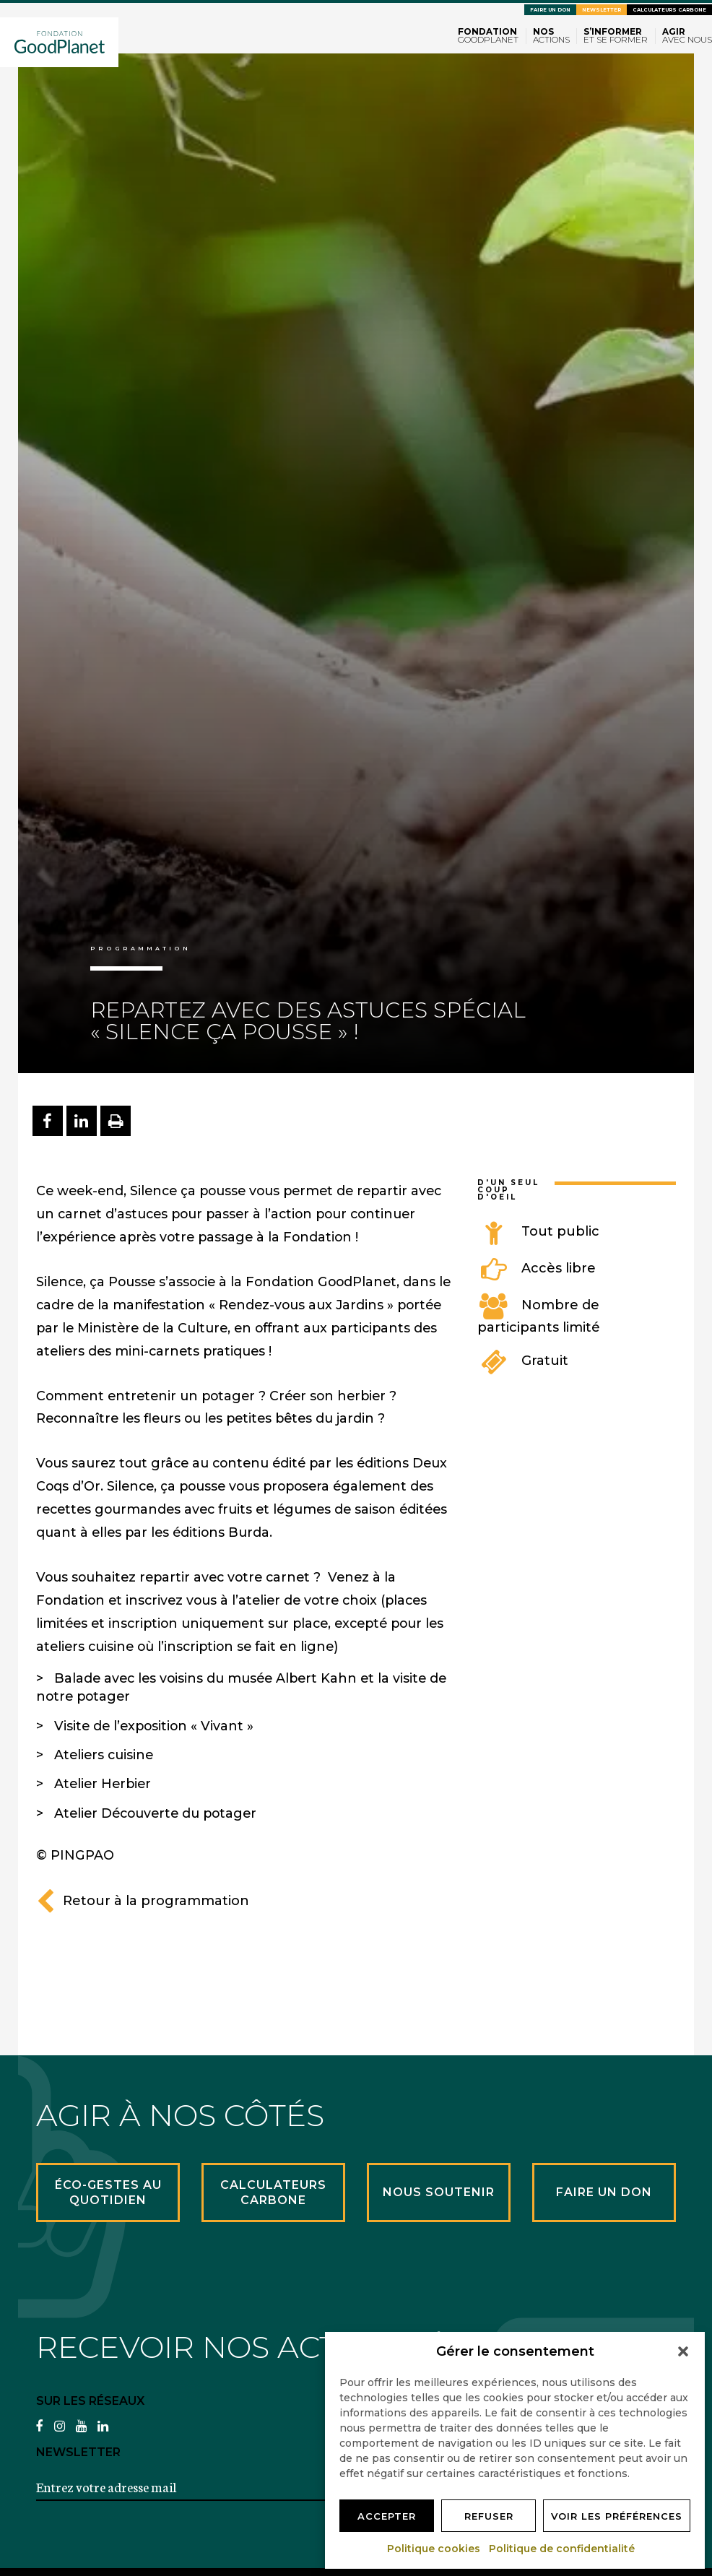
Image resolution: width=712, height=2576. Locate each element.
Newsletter (601, 9)
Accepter (386, 2516)
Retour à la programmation (142, 1901)
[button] (683, 2351)
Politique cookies (434, 2548)
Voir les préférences (616, 2516)
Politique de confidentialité (562, 2548)
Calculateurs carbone (669, 9)
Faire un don (550, 9)
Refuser (488, 2516)
